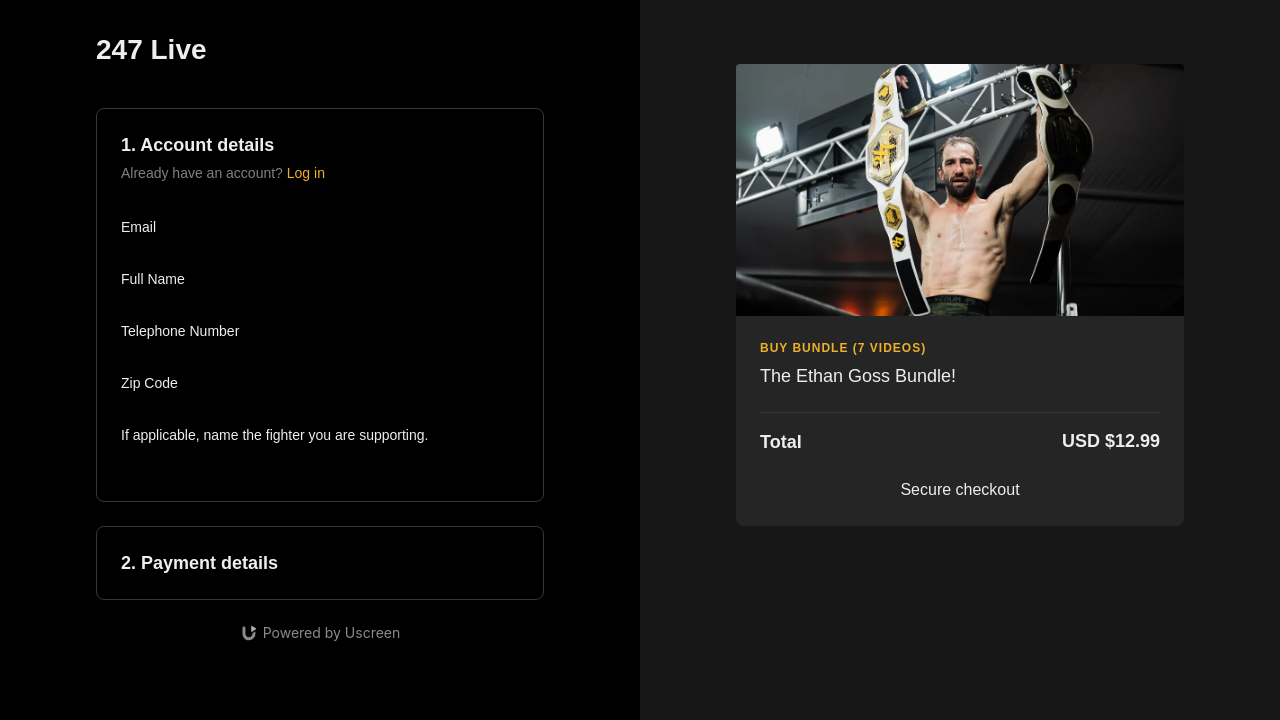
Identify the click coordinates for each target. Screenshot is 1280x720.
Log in (306, 173)
